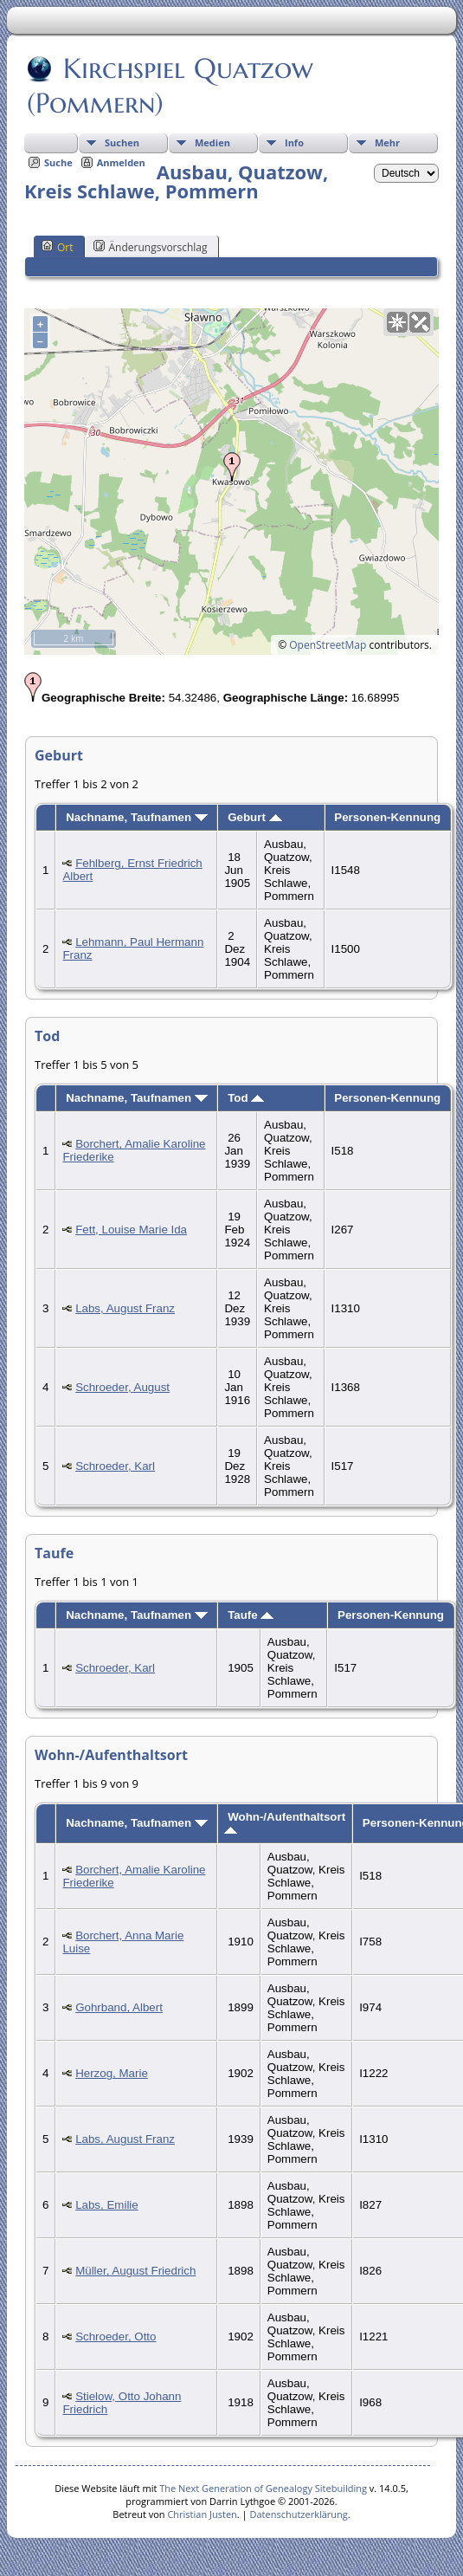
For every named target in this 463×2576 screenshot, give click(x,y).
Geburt (254, 817)
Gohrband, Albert (119, 2007)
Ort (58, 247)
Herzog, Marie (111, 2073)
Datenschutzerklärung (298, 2514)
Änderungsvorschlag (150, 247)
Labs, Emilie (106, 2204)
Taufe (250, 1614)
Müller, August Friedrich (135, 2270)
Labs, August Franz (125, 1308)
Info (294, 142)
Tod (246, 1097)
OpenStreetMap (327, 645)
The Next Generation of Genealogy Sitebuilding (263, 2488)
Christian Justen (201, 2514)
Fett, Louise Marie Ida (131, 1229)
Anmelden (121, 162)
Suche (58, 162)
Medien (212, 142)
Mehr (387, 142)
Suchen (122, 142)
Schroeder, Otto (115, 2336)
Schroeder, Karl (115, 1466)
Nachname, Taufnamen (137, 817)
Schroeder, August (122, 1387)
